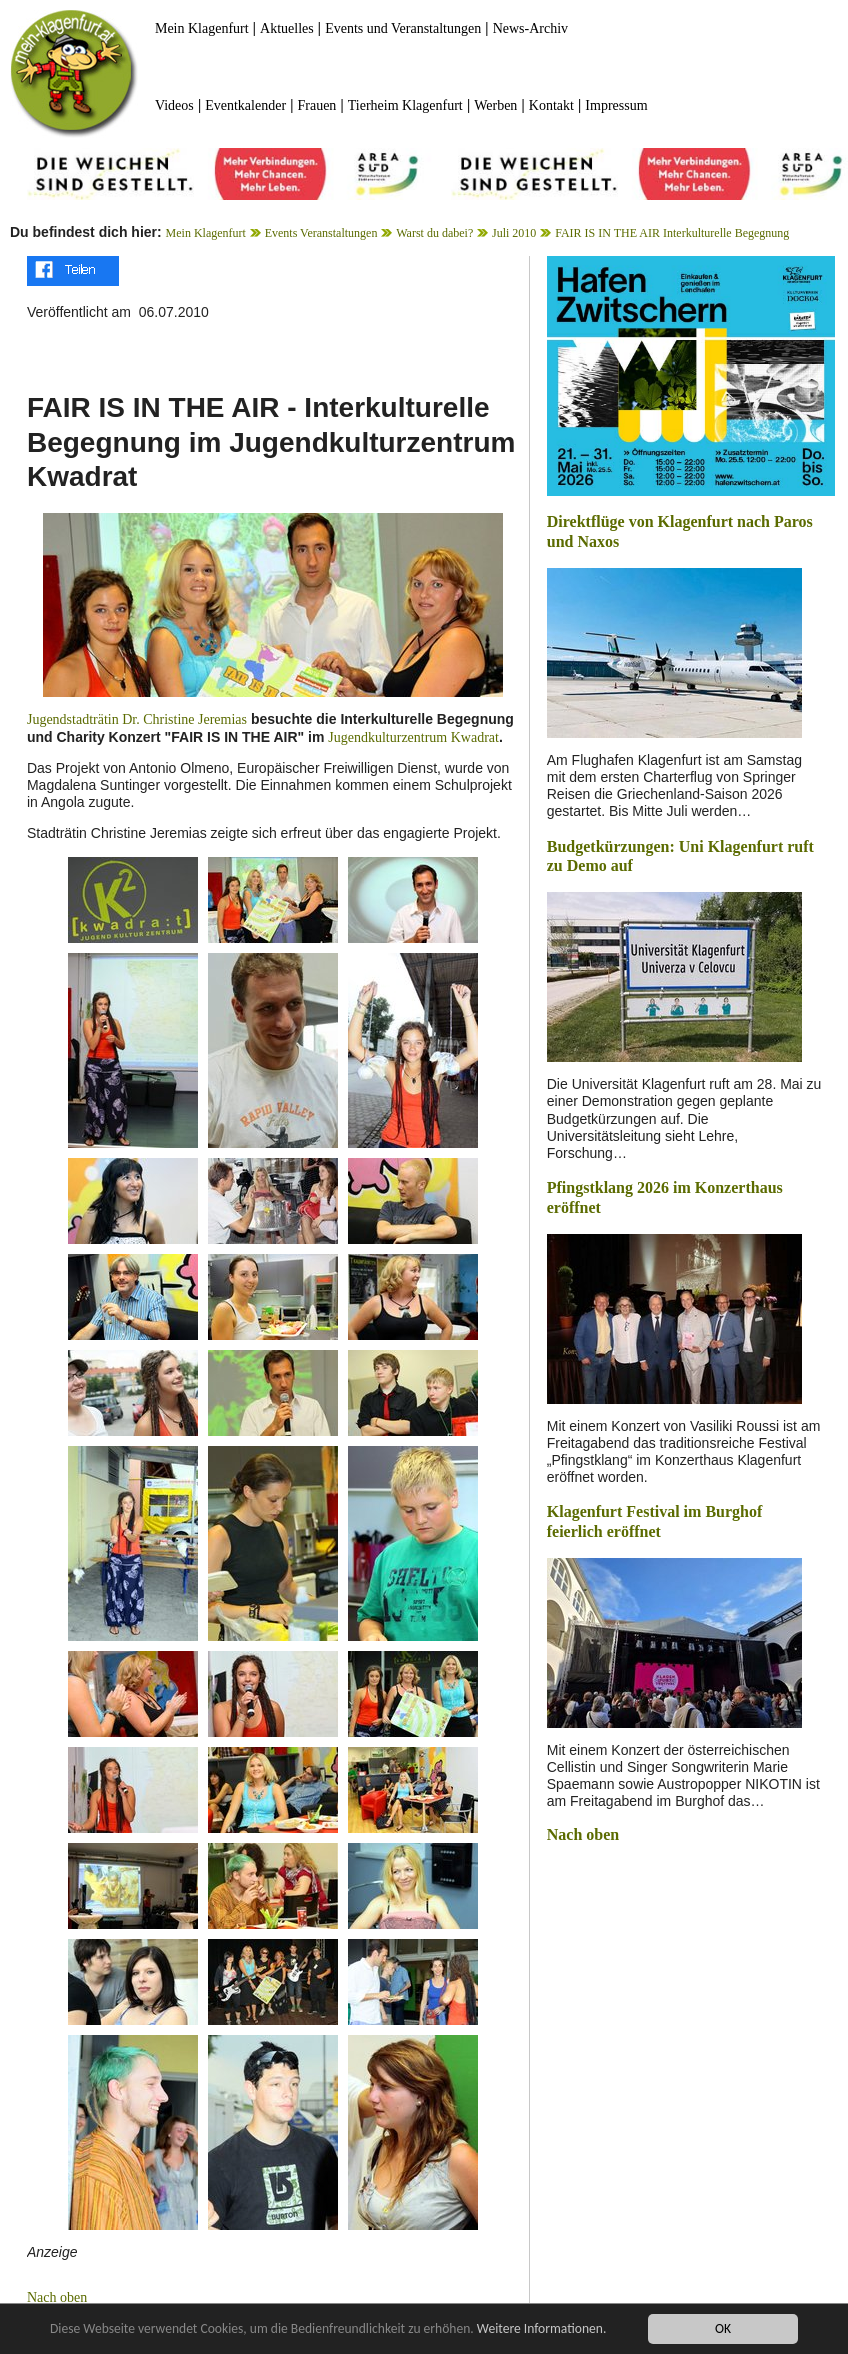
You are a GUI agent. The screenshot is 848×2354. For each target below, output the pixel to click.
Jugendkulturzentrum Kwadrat (413, 737)
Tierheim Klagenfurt (405, 105)
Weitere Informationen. (543, 2329)
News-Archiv (530, 28)
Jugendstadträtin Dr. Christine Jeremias (137, 719)
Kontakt (551, 105)
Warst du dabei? (434, 233)
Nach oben (57, 2297)
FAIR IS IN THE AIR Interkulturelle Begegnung (672, 233)
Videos (174, 105)
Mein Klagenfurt (202, 28)
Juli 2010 (514, 233)
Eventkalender (245, 105)
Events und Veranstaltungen (403, 28)
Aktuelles (287, 28)
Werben (495, 105)
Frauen (316, 105)
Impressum (616, 105)
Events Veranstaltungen (321, 233)
